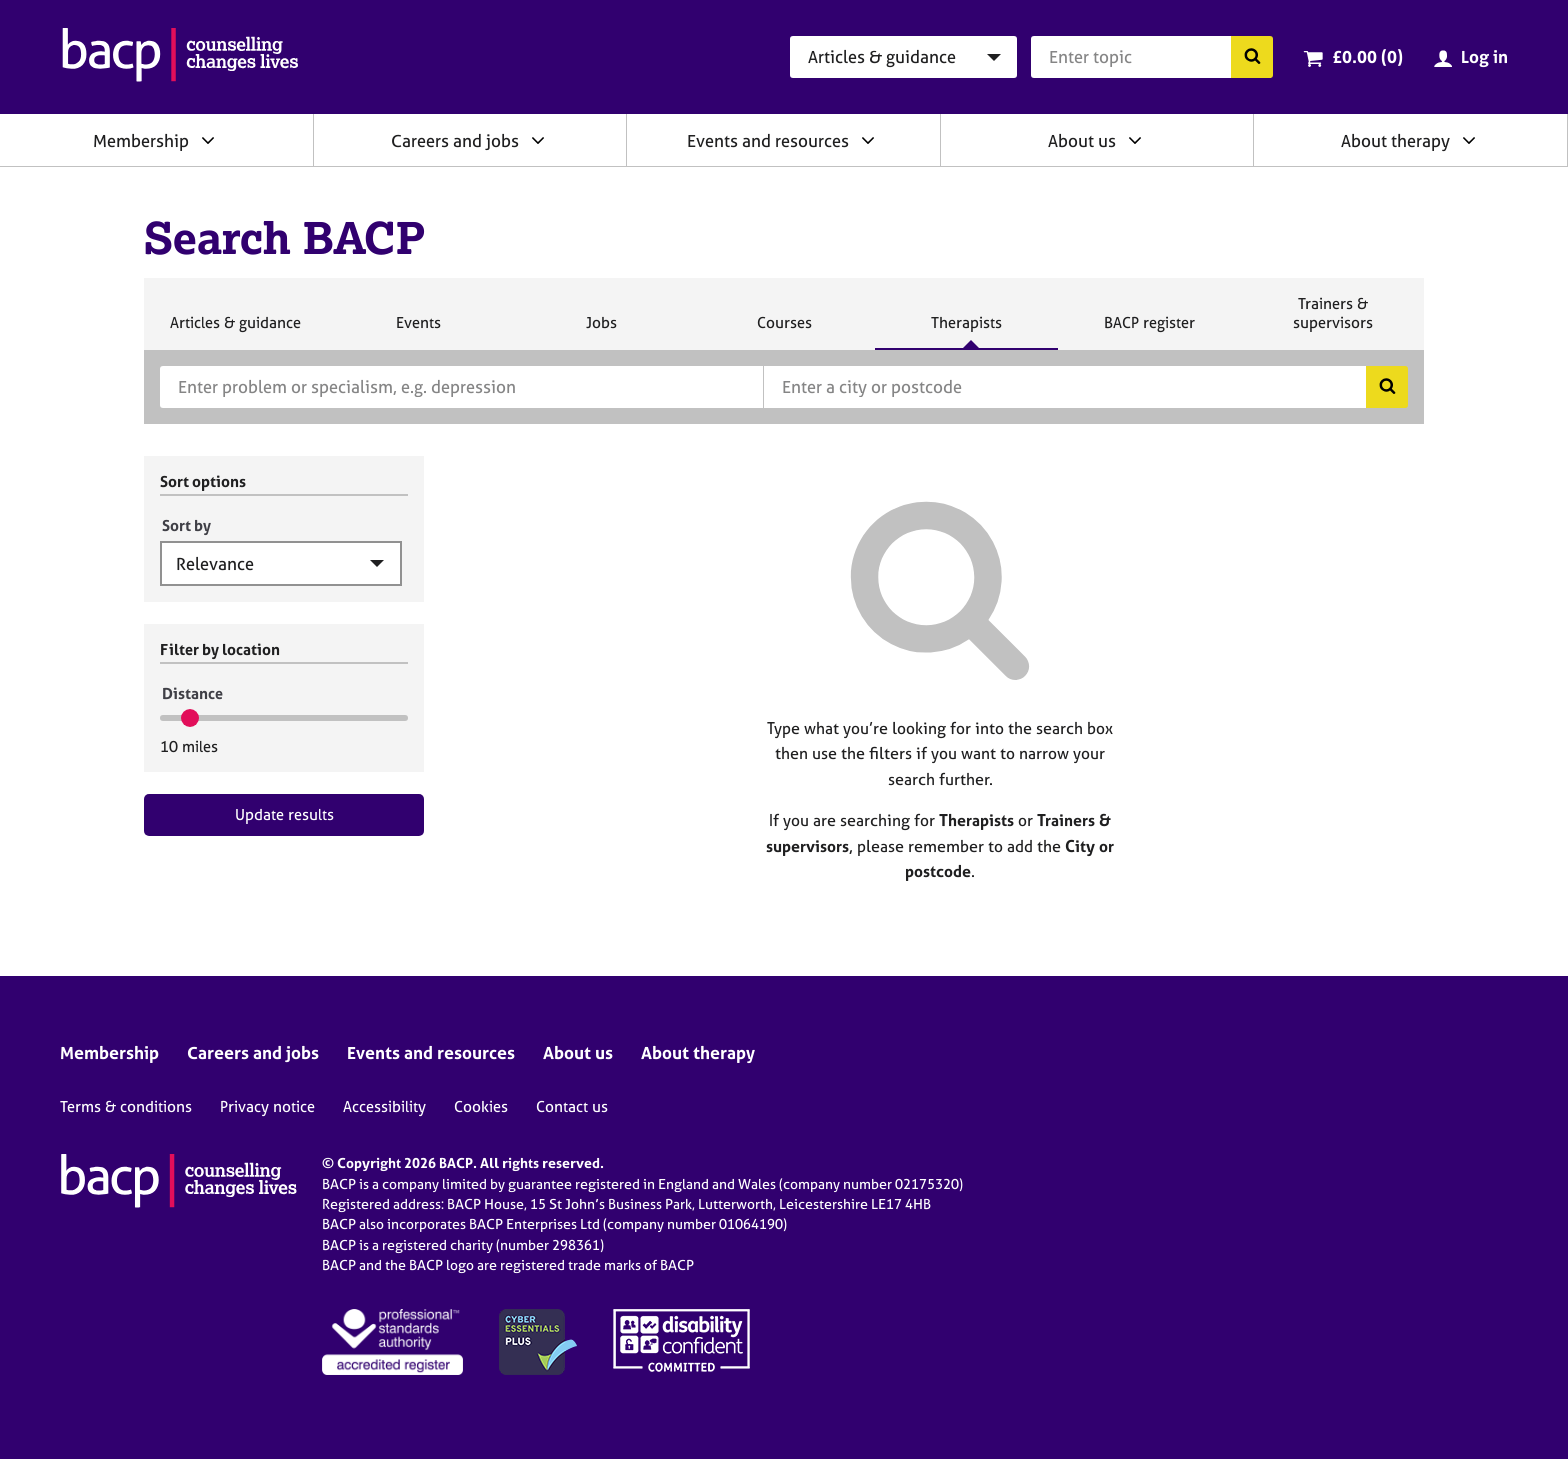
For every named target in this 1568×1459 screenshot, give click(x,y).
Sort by (186, 525)
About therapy (1395, 140)
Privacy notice (267, 1106)
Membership (141, 140)
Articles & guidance (235, 331)
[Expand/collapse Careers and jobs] (538, 140)
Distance (192, 693)
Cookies (481, 1106)
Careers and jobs (455, 140)
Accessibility (384, 1106)
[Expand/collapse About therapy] (1469, 140)
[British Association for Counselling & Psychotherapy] (180, 57)
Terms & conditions (126, 1106)
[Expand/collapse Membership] (208, 140)
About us (1082, 140)
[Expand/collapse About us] (1135, 140)
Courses (784, 331)
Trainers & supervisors (1333, 321)
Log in (1484, 56)
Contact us (572, 1106)
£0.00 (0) (1367, 56)
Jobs (601, 331)
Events (418, 331)
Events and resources (768, 140)
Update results (284, 814)
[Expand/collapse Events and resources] (868, 140)
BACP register (1149, 331)
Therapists (966, 331)
